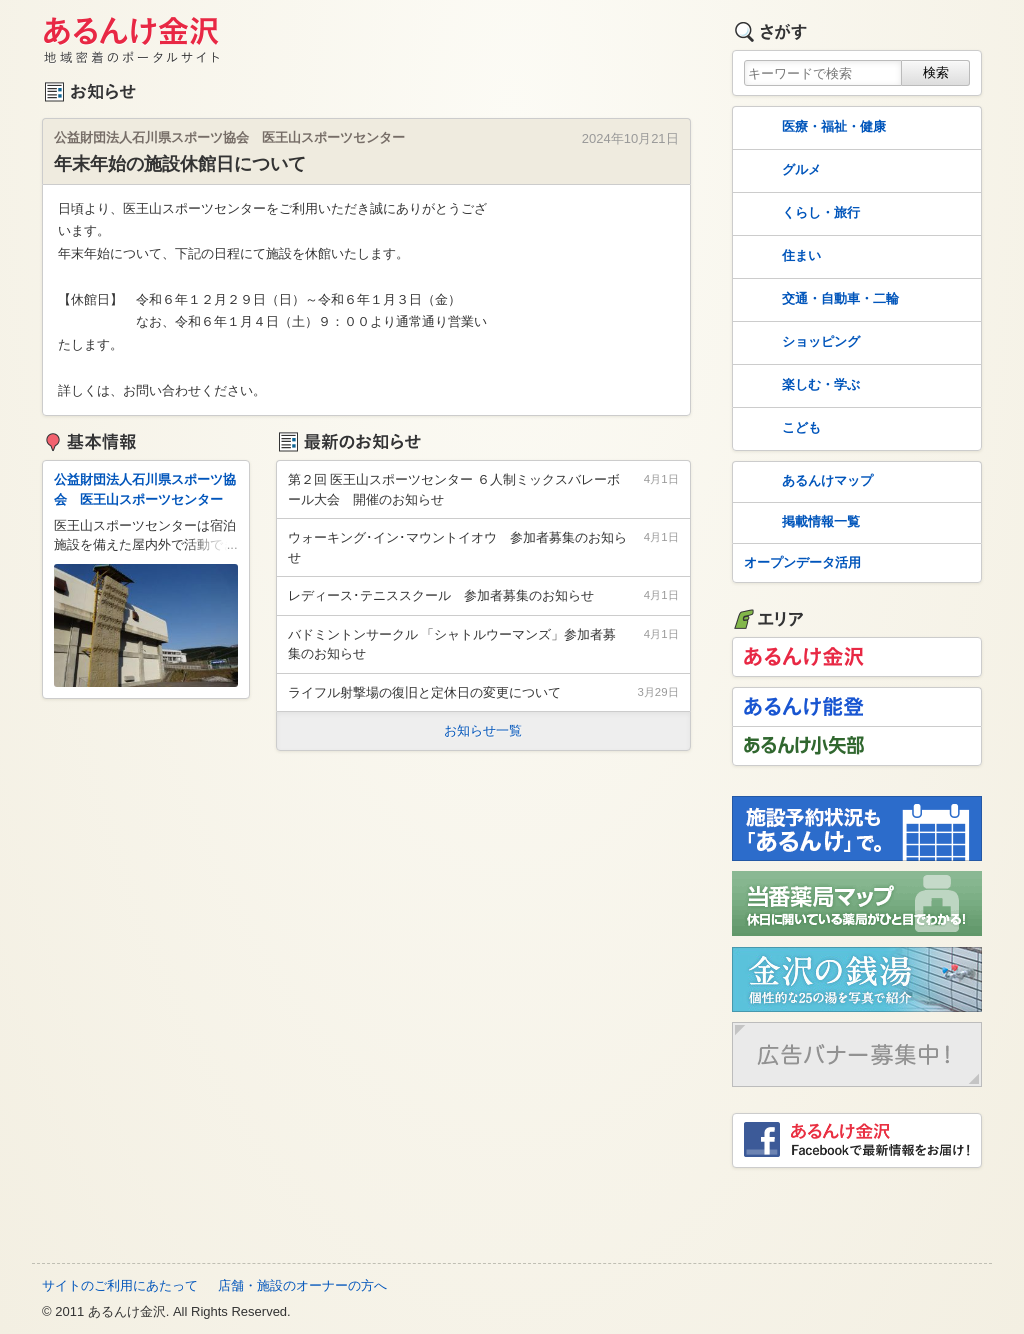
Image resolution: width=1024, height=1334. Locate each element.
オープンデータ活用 (802, 562)
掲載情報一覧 (800, 523)
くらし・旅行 (800, 214)
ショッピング (800, 343)
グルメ (780, 171)
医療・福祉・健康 (813, 128)
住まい (780, 257)
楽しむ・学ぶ (800, 386)
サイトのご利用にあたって (120, 1285)
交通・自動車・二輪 (819, 300)
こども (780, 429)
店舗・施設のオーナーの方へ (302, 1285)
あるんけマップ (806, 482)
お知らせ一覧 (483, 730)
